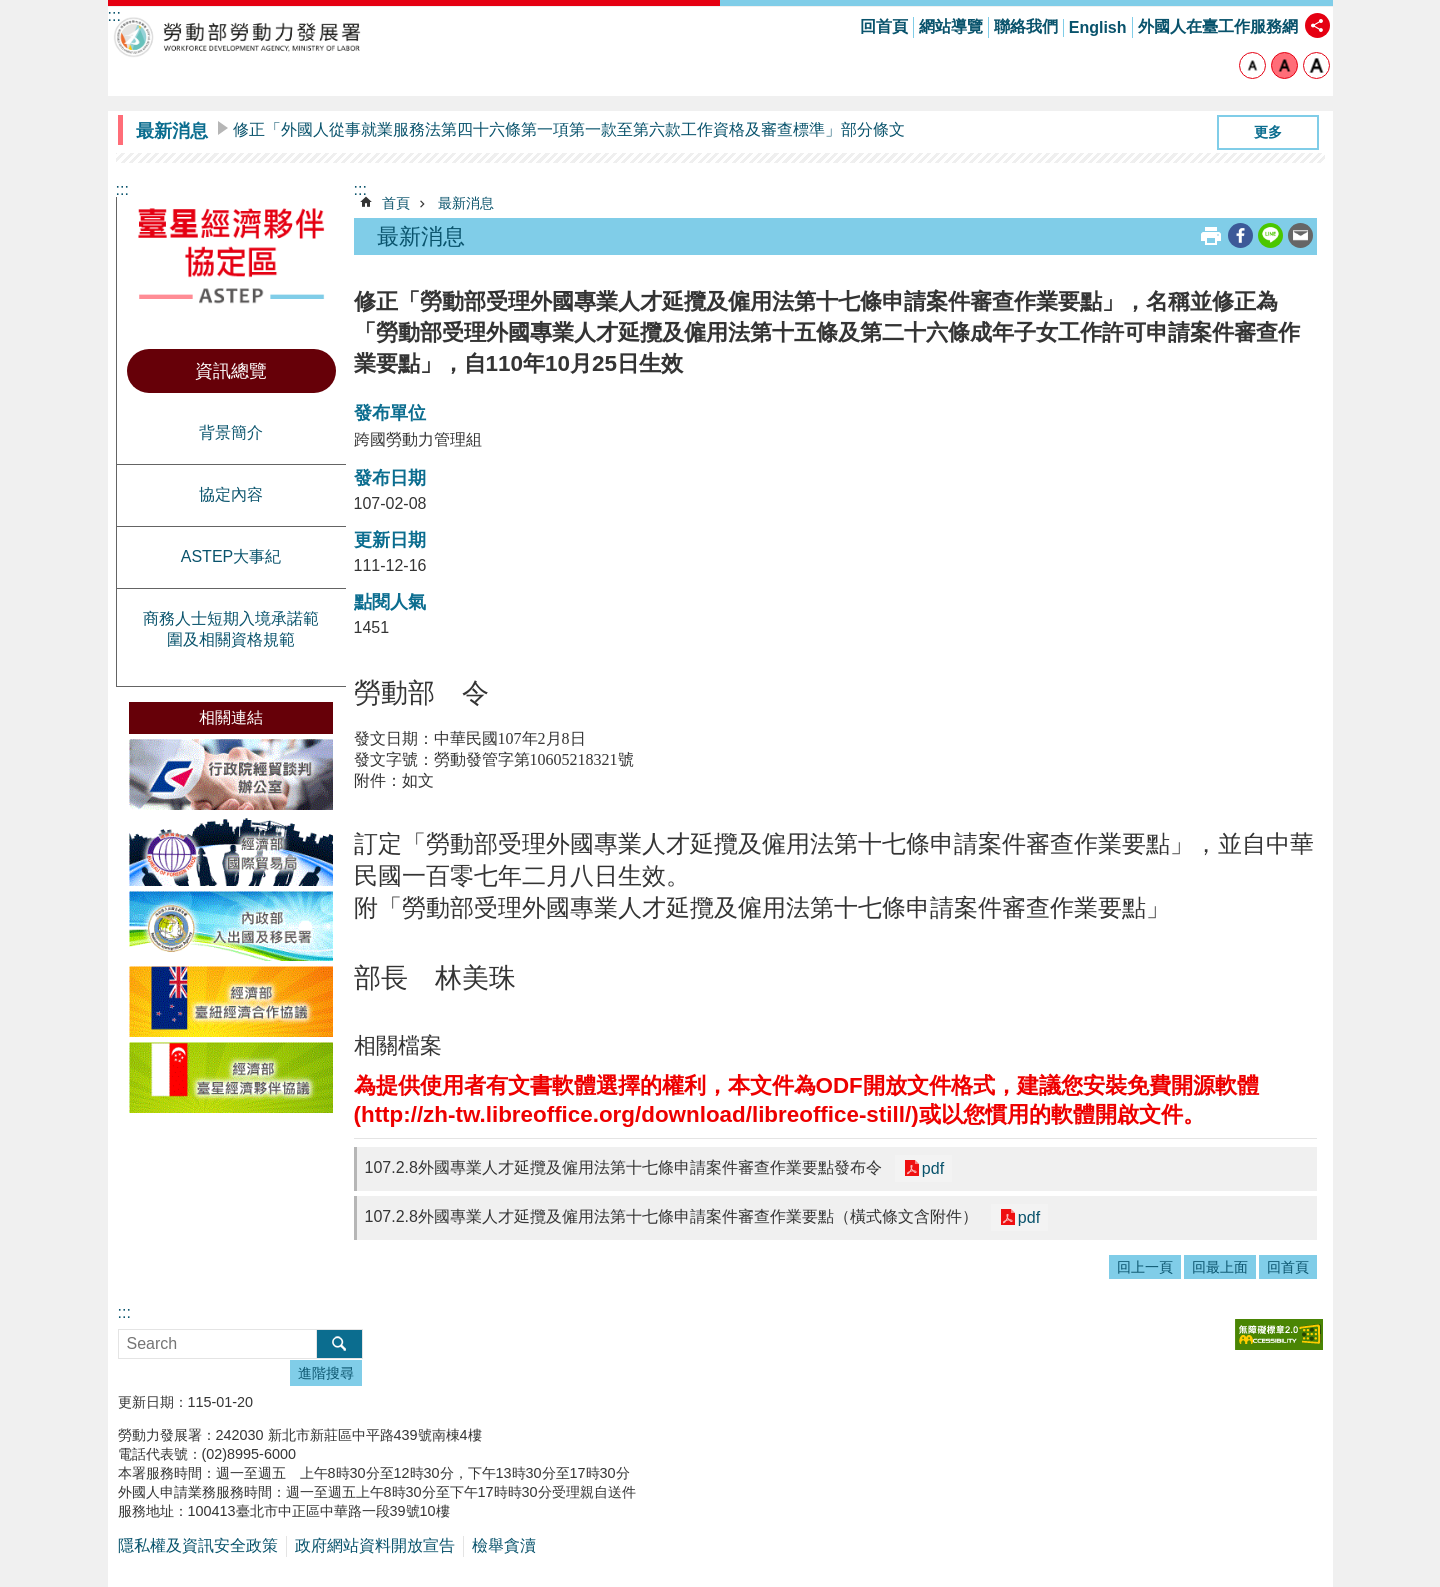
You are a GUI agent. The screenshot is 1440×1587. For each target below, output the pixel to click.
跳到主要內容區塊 (10, 10)
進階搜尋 (326, 1373)
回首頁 (884, 26)
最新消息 (172, 131)
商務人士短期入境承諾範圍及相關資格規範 (231, 629)
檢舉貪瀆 (504, 1545)
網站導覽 (951, 26)
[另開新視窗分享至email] (1300, 235)
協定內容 (231, 494)
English (1098, 27)
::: (122, 189)
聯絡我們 (1026, 26)
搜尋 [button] (339, 1344)
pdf (931, 1168)
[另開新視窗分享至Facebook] (1240, 235)
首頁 (396, 203)
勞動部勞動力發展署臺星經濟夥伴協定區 (238, 36)
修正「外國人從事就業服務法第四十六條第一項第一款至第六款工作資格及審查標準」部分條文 (569, 129)
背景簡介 (231, 432)
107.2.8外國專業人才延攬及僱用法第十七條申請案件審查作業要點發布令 (623, 1167)
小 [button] (1252, 65)
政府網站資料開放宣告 (375, 1545)
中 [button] (1284, 65)
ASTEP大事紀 (231, 556)
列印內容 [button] (1211, 236)
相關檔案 (398, 1045)
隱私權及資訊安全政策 (198, 1545)
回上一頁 (1145, 1267)
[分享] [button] (1317, 25)
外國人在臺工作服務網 (1218, 26)
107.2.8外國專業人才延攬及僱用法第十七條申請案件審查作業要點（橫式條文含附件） (671, 1216)
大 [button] (1316, 65)
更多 (1268, 132)
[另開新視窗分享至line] (1270, 235)
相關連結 (231, 717)
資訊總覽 (231, 371)
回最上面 (1220, 1267)
